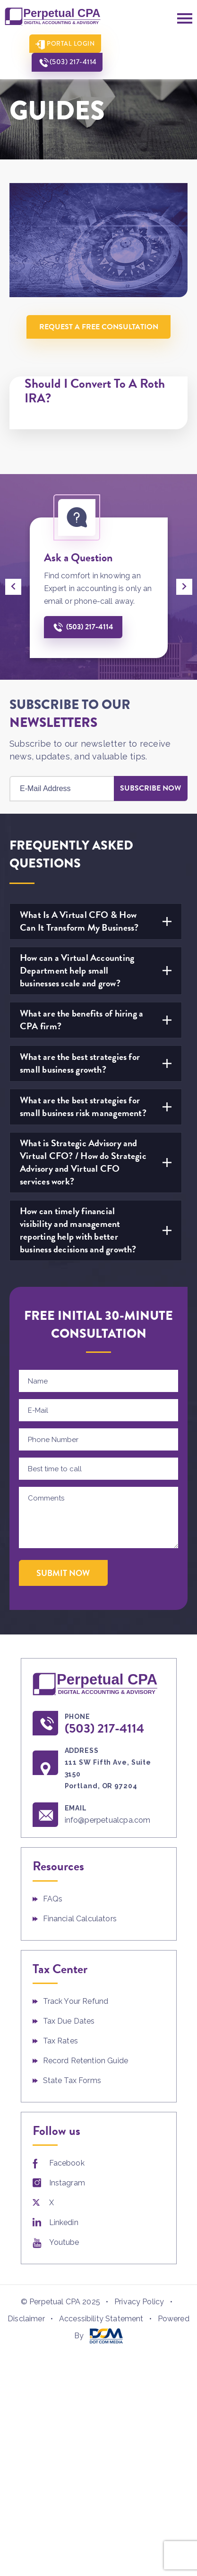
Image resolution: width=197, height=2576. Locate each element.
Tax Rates (60, 2041)
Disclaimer (26, 2319)
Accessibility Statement (101, 2319)
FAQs (53, 1899)
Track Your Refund (76, 2001)
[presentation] (13, 587)
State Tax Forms (72, 2080)
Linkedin (63, 2222)
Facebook (67, 2163)
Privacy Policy (139, 2302)
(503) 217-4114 (145, 43)
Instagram (67, 2183)
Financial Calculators (80, 1919)
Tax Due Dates (69, 2021)
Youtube (64, 2242)
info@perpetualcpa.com (109, 1821)
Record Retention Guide (85, 2061)
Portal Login (64, 44)
